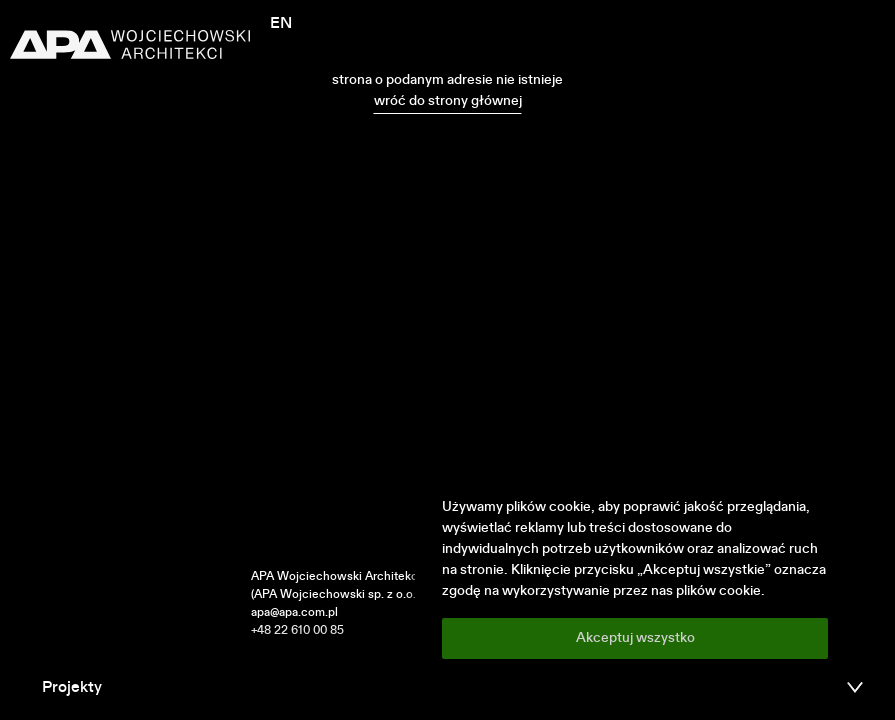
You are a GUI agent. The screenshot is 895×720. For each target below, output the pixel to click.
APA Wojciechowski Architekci (336, 577)
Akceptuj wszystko (635, 638)
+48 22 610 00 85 (297, 631)
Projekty (72, 688)
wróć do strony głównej (448, 101)
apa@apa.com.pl (294, 613)
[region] (635, 578)
